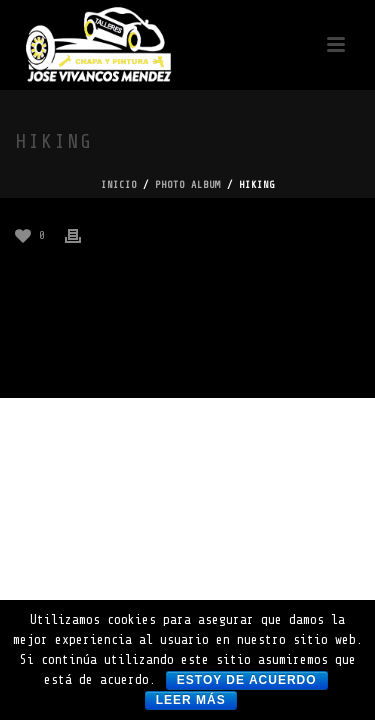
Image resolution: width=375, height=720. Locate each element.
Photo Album (188, 184)
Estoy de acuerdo (247, 680)
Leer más (191, 700)
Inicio (119, 184)
